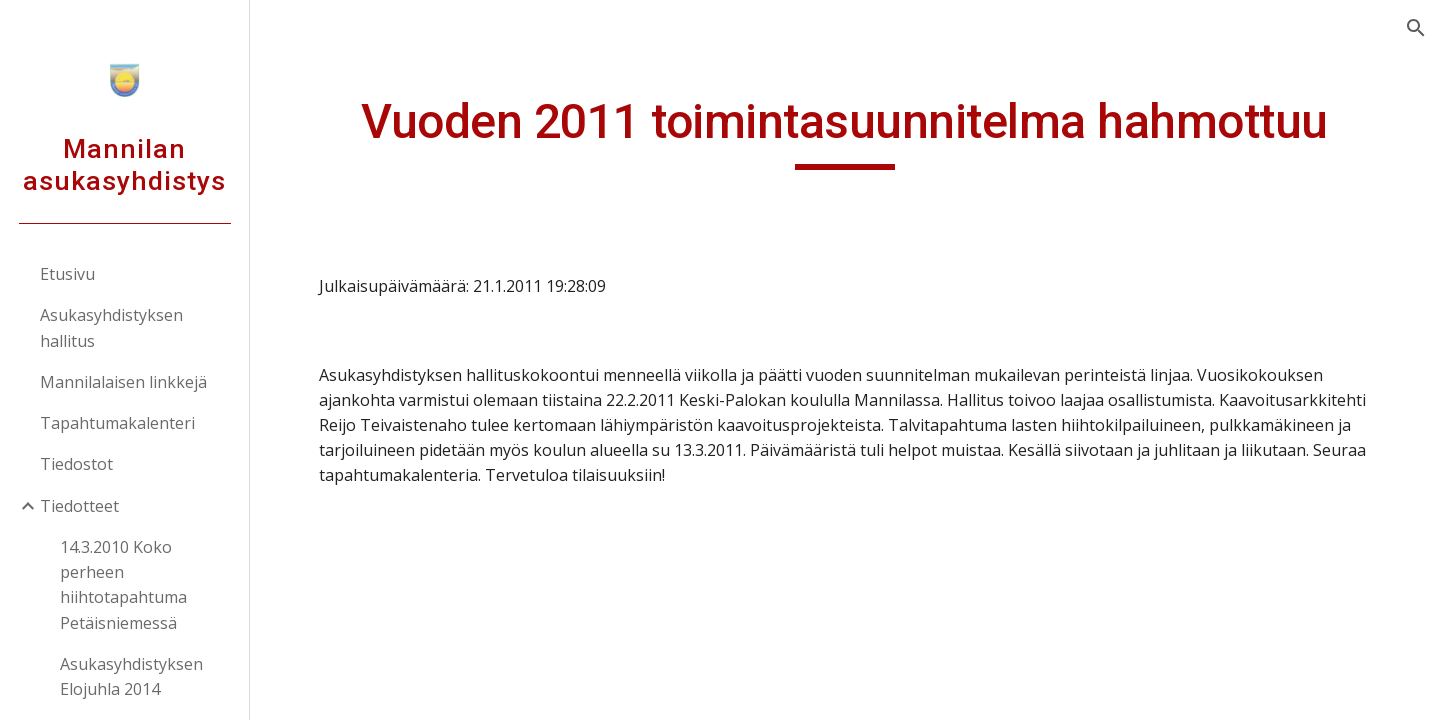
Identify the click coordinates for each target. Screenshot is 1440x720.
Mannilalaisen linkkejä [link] (123, 382)
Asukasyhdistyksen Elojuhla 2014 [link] (131, 676)
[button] (1416, 28)
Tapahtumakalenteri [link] (117, 423)
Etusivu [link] (67, 274)
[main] (845, 131)
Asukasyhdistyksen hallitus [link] (111, 327)
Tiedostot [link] (76, 464)
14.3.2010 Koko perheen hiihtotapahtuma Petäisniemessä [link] (123, 585)
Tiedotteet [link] (79, 506)
